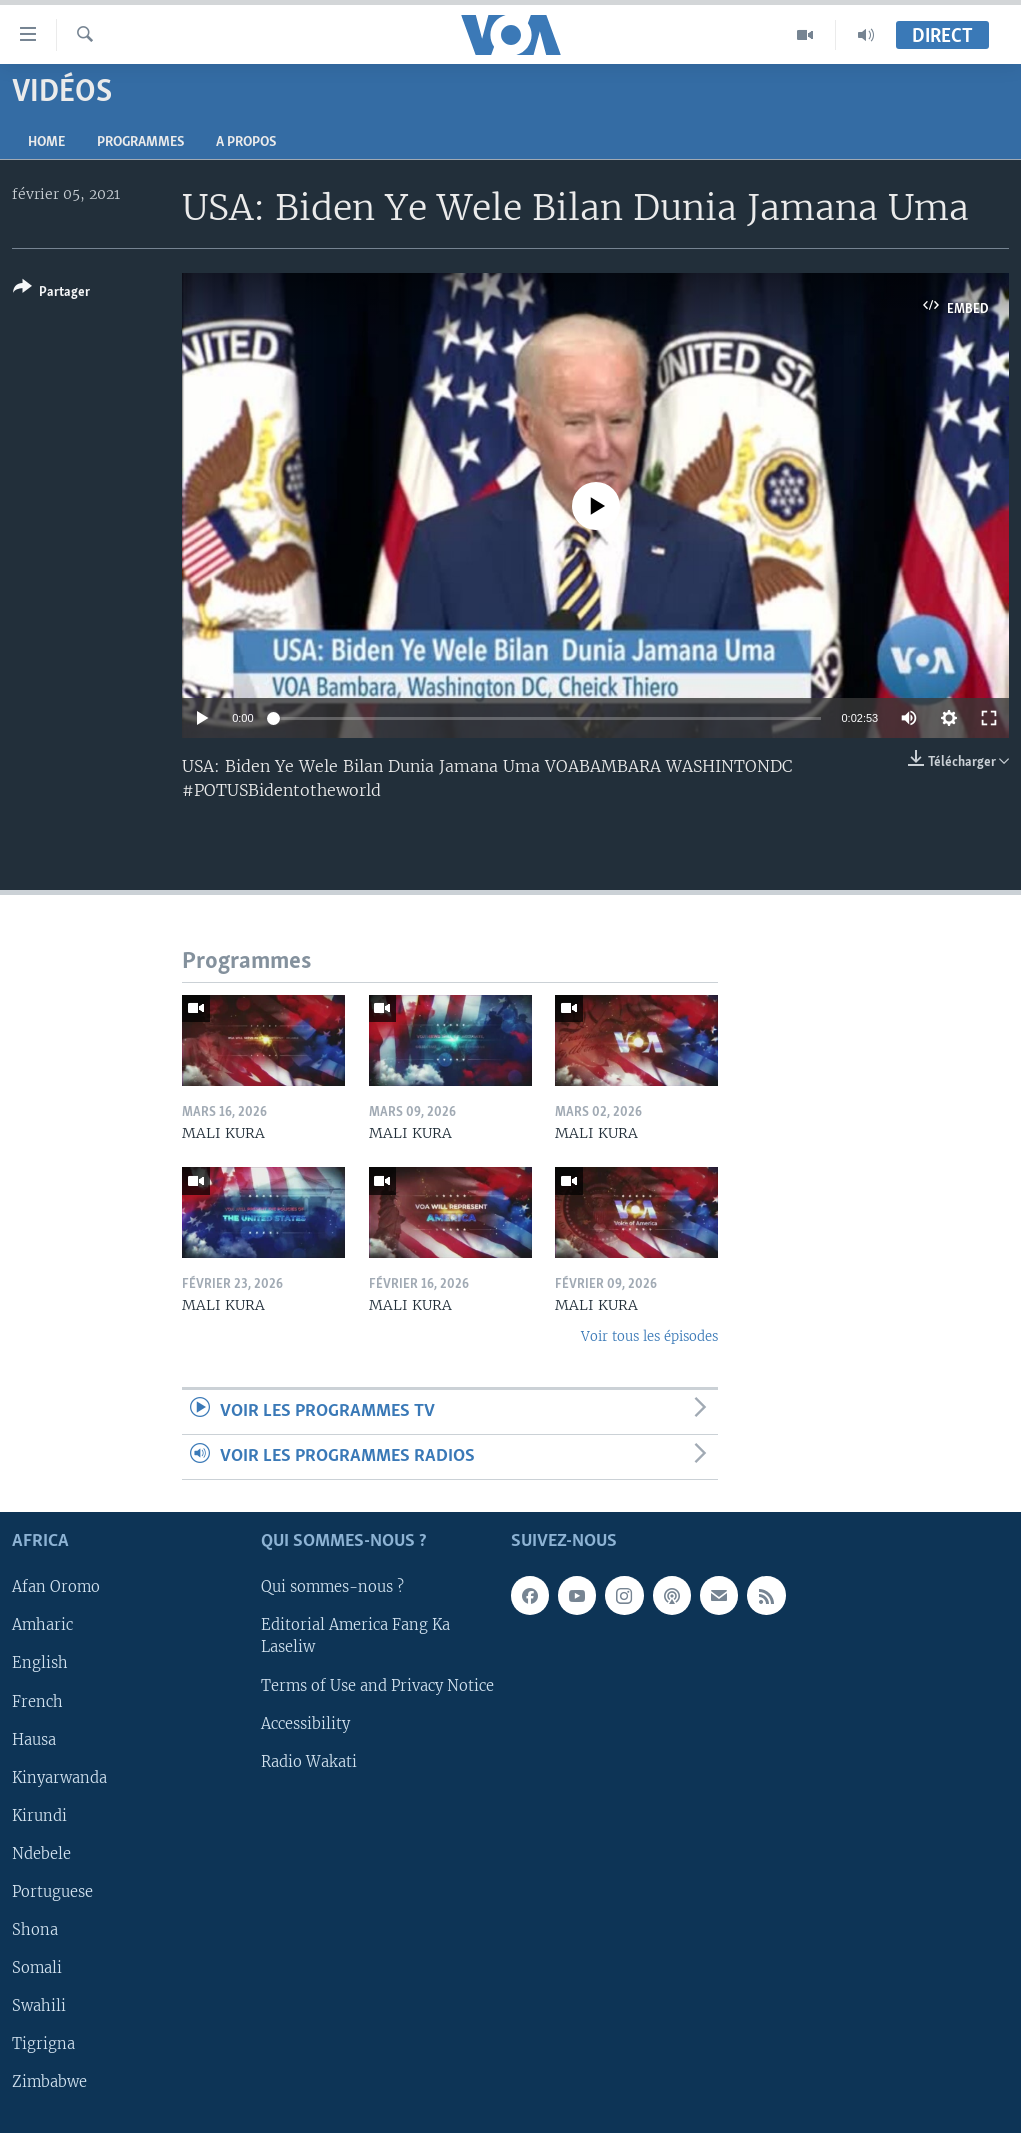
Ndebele (41, 1854)
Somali (37, 1968)
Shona (35, 1930)
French (37, 1702)
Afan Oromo (56, 1588)
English (40, 1664)
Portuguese (52, 1892)
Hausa (34, 1740)
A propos (246, 142)
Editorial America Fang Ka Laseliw (355, 1637)
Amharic (42, 1626)
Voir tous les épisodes (649, 1336)
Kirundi (39, 1816)
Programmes (140, 142)
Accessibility (305, 1724)
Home (46, 142)
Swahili (39, 2006)
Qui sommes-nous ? (332, 1588)
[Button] (51, 293)
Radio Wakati (309, 1762)
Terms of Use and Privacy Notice (377, 1686)
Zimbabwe (49, 2082)
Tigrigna (43, 2044)
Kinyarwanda (59, 1778)
